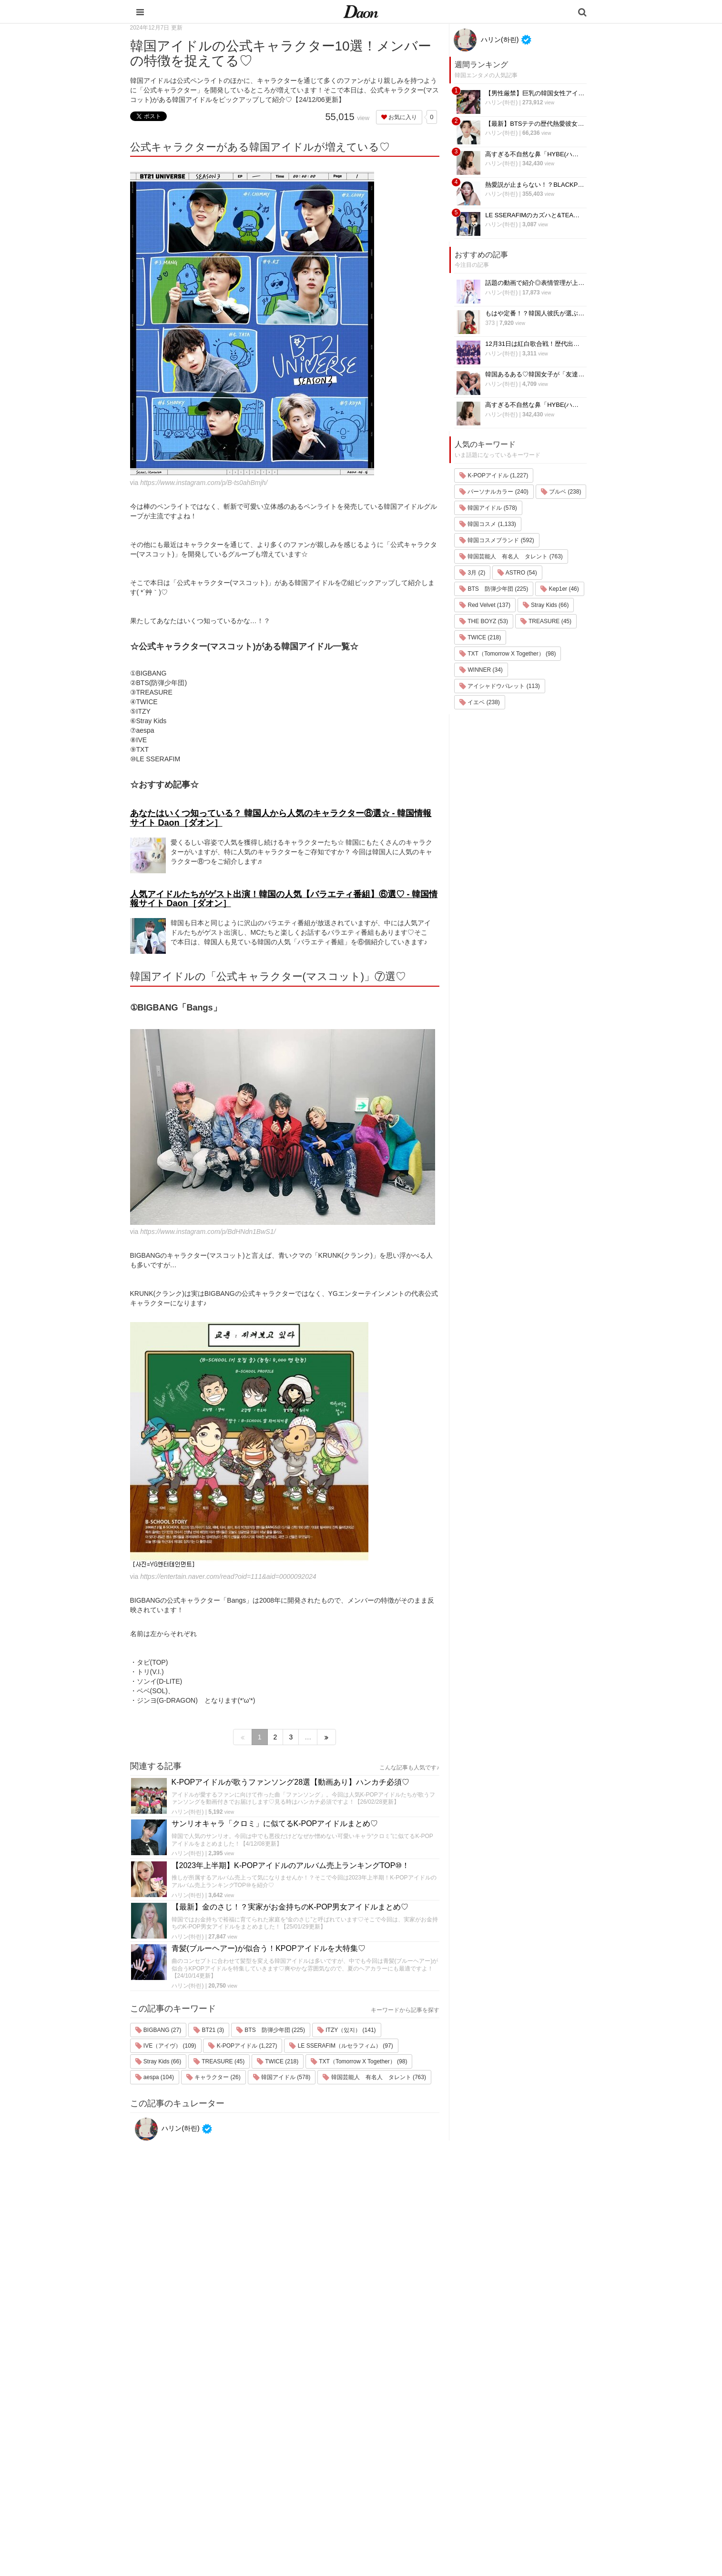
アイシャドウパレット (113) (499, 686)
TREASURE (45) (218, 2061)
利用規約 (491, 2411)
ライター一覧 (498, 2449)
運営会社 (491, 2399)
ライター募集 (498, 2461)
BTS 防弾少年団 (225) (270, 2030)
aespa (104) (154, 2077)
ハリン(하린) (188, 1811)
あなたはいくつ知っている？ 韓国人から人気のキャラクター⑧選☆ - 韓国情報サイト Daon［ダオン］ (281, 818)
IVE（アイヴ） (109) (165, 2045)
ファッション (417, 2424)
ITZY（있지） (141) (346, 2030)
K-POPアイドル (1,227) (242, 2045)
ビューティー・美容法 (429, 2461)
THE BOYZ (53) (483, 621)
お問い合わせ (498, 2436)
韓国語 (407, 2511)
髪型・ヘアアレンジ (426, 2449)
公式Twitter (494, 2486)
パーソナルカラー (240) (494, 491)
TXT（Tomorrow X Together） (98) (359, 2061)
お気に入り (399, 117)
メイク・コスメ (420, 2436)
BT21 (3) (208, 2030)
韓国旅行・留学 (420, 2411)
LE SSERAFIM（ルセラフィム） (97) (341, 2045)
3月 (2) (472, 572)
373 (490, 323)
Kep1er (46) (559, 589)
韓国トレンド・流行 (426, 2498)
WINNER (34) (481, 670)
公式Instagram (499, 2473)
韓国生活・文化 (420, 2523)
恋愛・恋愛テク (420, 2486)
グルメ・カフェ (420, 2473)
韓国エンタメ (417, 2399)
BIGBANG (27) (158, 2030)
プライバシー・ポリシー (513, 2424)
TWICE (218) (277, 2061)
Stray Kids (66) (158, 2061)
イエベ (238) (479, 702)
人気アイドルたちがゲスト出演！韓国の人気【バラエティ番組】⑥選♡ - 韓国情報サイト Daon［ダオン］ (284, 899)
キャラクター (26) (213, 2077)
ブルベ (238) (561, 491)
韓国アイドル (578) (282, 2077)
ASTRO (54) (517, 572)
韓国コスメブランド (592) (496, 540)
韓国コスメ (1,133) (487, 524)
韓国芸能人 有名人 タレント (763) (374, 2077)
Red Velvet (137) (484, 605)
